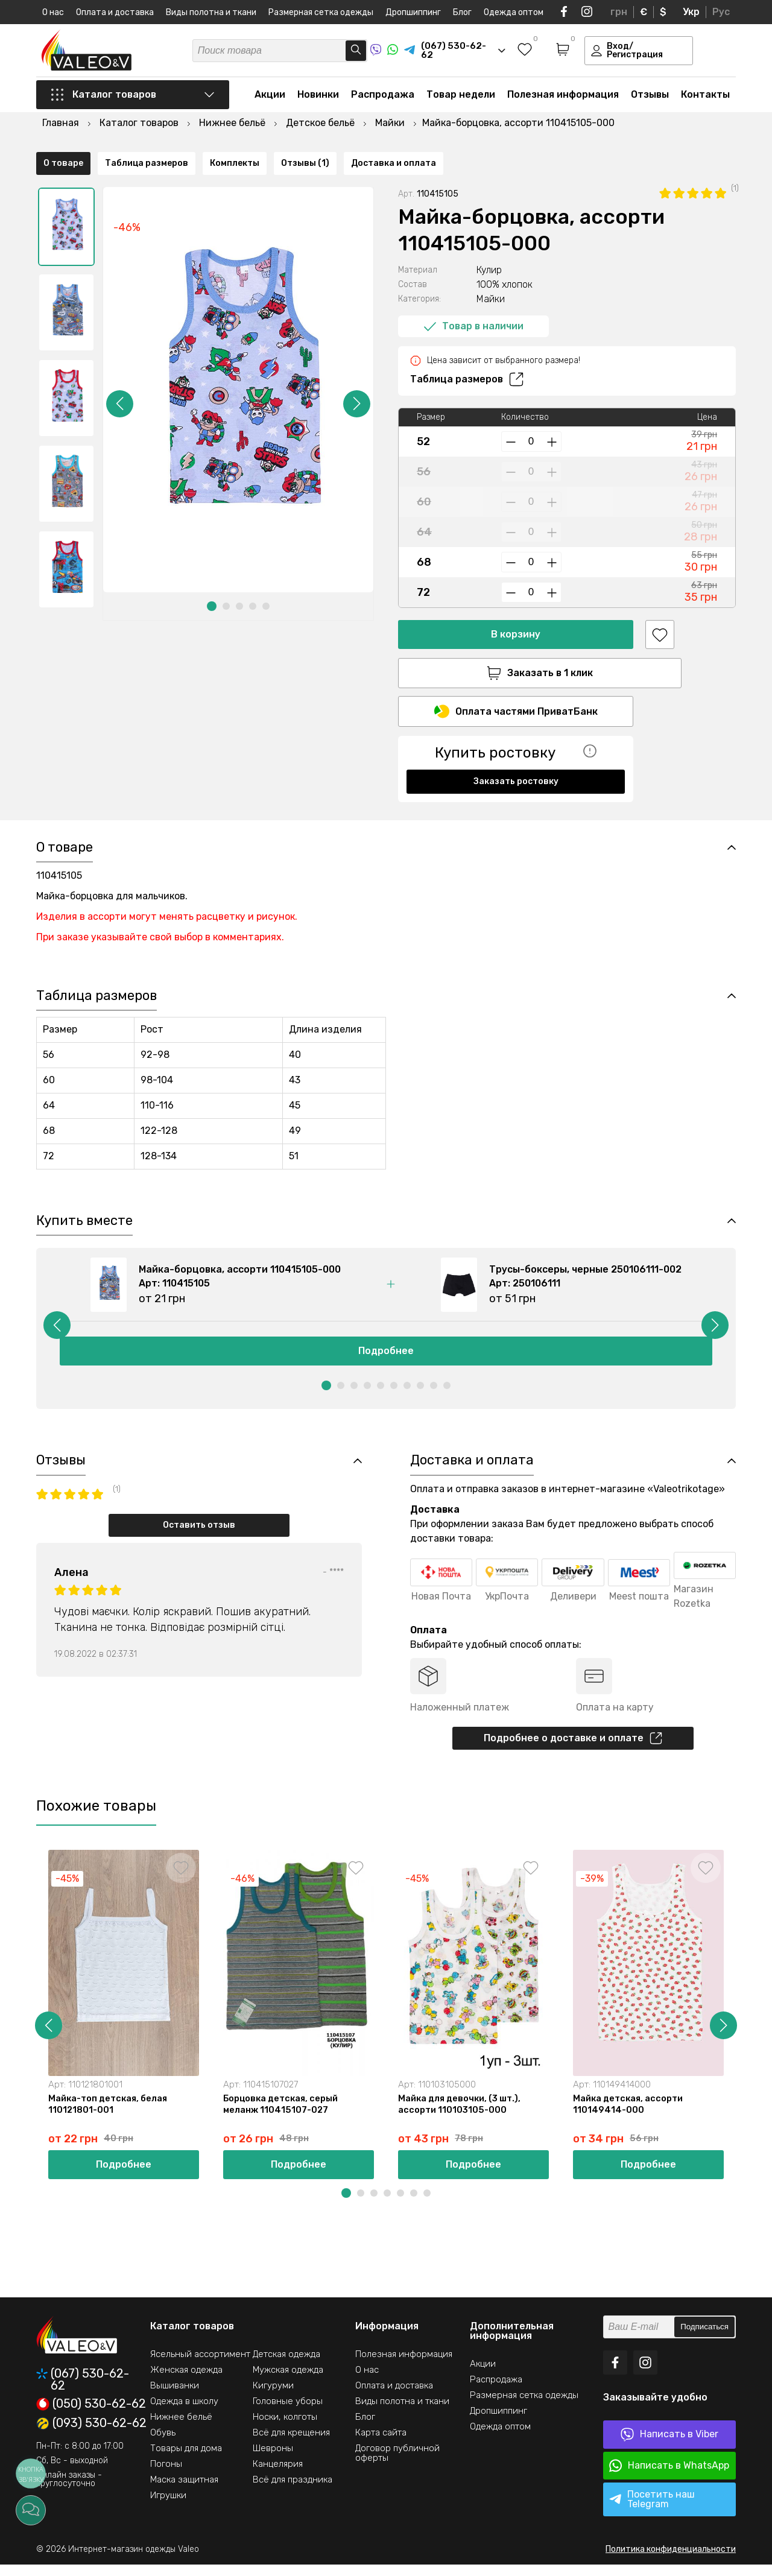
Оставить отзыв (199, 1533)
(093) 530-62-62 (91, 2435)
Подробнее (386, 1358)
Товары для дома (186, 2459)
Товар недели (460, 97)
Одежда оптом (513, 12)
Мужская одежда (288, 2381)
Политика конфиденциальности (671, 2560)
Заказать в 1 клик (516, 641)
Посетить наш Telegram (652, 2510)
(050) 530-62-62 (91, 2415)
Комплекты (234, 795)
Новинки (318, 97)
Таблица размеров (467, 347)
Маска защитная (184, 2491)
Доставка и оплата (393, 795)
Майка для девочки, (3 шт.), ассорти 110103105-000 (461, 2114)
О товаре (63, 795)
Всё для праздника (292, 2491)
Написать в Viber (669, 2446)
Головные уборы (288, 2412)
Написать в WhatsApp (669, 2477)
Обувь (163, 2443)
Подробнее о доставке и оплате (573, 1747)
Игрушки (168, 2506)
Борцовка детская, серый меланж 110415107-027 (282, 2114)
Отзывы (650, 97)
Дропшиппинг (413, 12)
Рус (721, 11)
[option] (66, 195)
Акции (270, 97)
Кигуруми (273, 2396)
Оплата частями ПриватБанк (516, 680)
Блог (462, 12)
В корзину (515, 602)
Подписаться (704, 2338)
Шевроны (273, 2459)
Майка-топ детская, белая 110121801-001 (109, 2114)
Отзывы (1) (305, 795)
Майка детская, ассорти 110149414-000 (629, 2114)
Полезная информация (563, 97)
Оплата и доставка (115, 12)
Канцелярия (278, 2475)
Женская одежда (186, 2381)
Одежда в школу (184, 2412)
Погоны (166, 2475)
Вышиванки (174, 2396)
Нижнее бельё (181, 2428)
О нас (53, 12)
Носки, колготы (285, 2428)
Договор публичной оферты (397, 2464)
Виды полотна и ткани (211, 12)
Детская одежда (286, 2365)
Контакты (705, 97)
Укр (691, 11)
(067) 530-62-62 (82, 2391)
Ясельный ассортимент (200, 2365)
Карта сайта (381, 2443)
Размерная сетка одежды (320, 12)
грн (618, 11)
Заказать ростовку (515, 750)
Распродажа (382, 97)
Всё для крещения (291, 2443)
